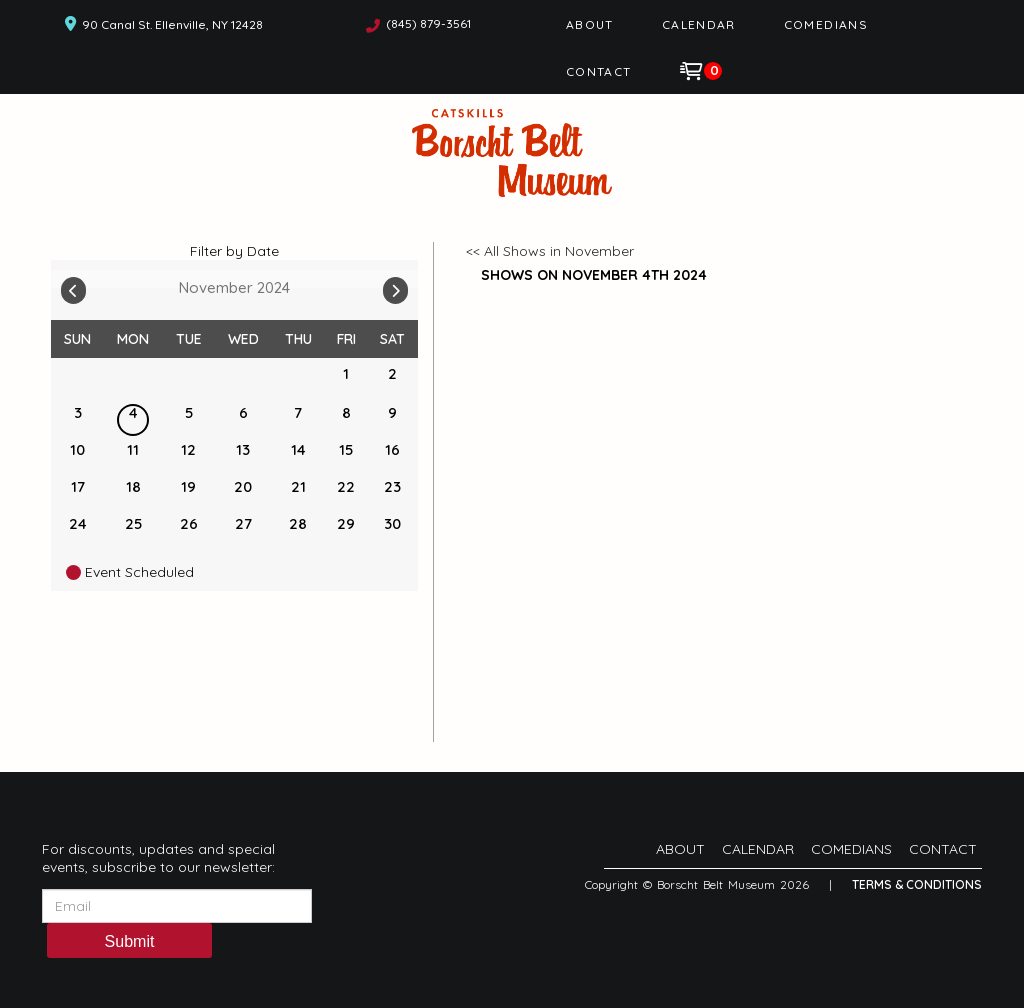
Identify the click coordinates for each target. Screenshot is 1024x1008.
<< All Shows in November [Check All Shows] (550, 251)
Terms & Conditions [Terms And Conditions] (917, 884)
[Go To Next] (395, 286)
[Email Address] (177, 906)
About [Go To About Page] (590, 24)
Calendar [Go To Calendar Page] (699, 24)
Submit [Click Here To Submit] (130, 941)
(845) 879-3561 (428, 23)
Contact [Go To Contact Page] (599, 71)
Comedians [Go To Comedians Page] (826, 24)
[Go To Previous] (73, 286)
